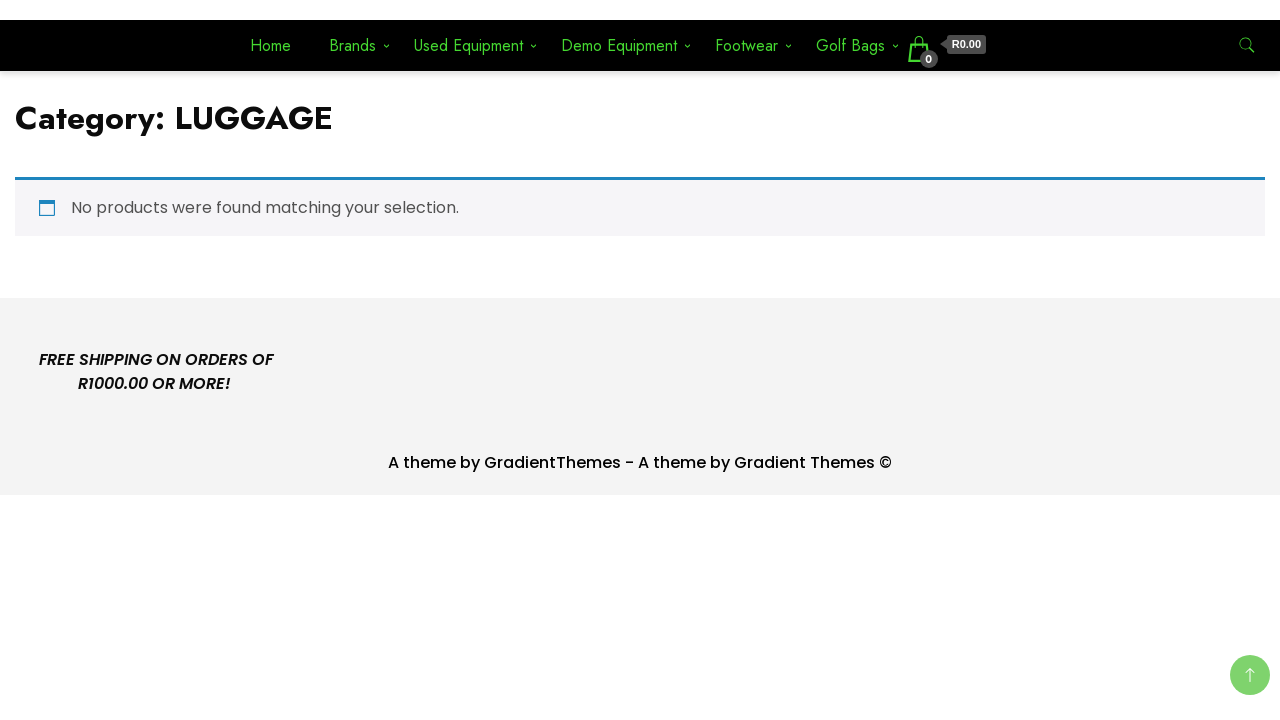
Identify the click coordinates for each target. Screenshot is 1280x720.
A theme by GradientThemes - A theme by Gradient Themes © (640, 462)
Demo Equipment (619, 45)
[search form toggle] (1247, 45)
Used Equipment (468, 45)
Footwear (746, 45)
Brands (352, 45)
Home (270, 45)
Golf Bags (850, 45)
